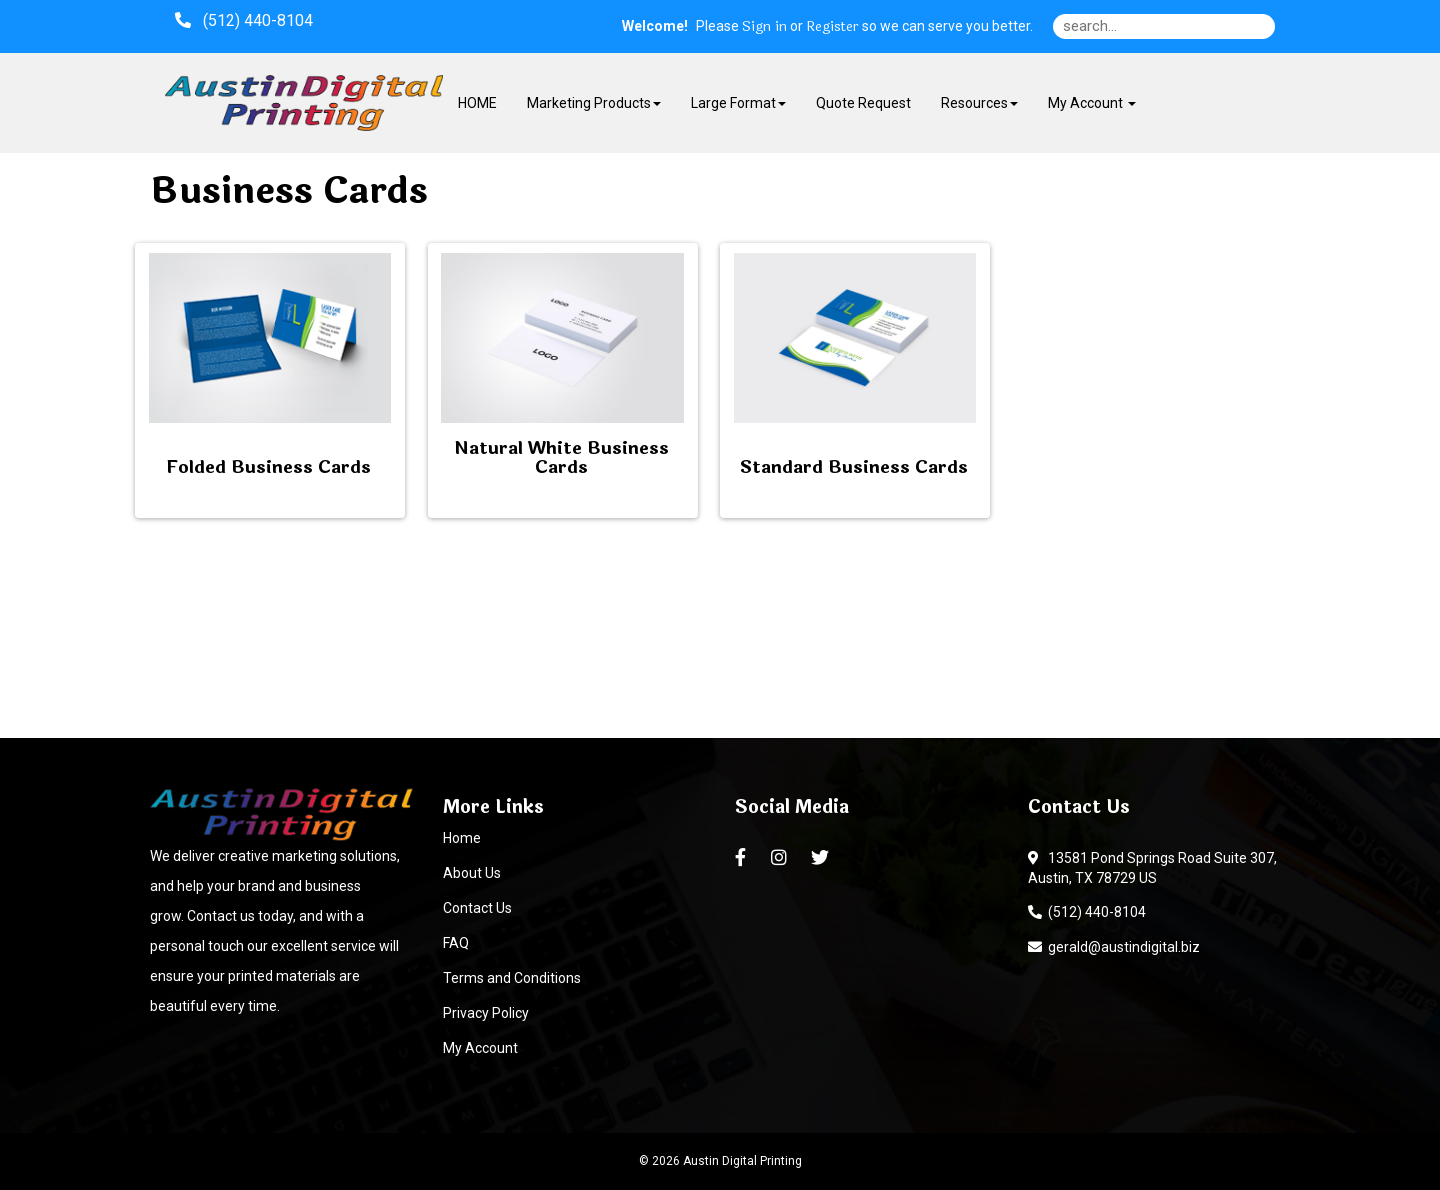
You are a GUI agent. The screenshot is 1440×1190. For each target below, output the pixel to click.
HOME (477, 103)
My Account (480, 1048)
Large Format (738, 103)
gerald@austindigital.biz (1114, 947)
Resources (979, 103)
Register (832, 27)
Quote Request (863, 103)
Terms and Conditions (512, 978)
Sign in (764, 27)
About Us (472, 873)
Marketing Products (594, 103)
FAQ (456, 943)
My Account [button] (1092, 103)
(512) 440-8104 (1087, 912)
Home (462, 838)
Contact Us (477, 908)
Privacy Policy (486, 1013)
